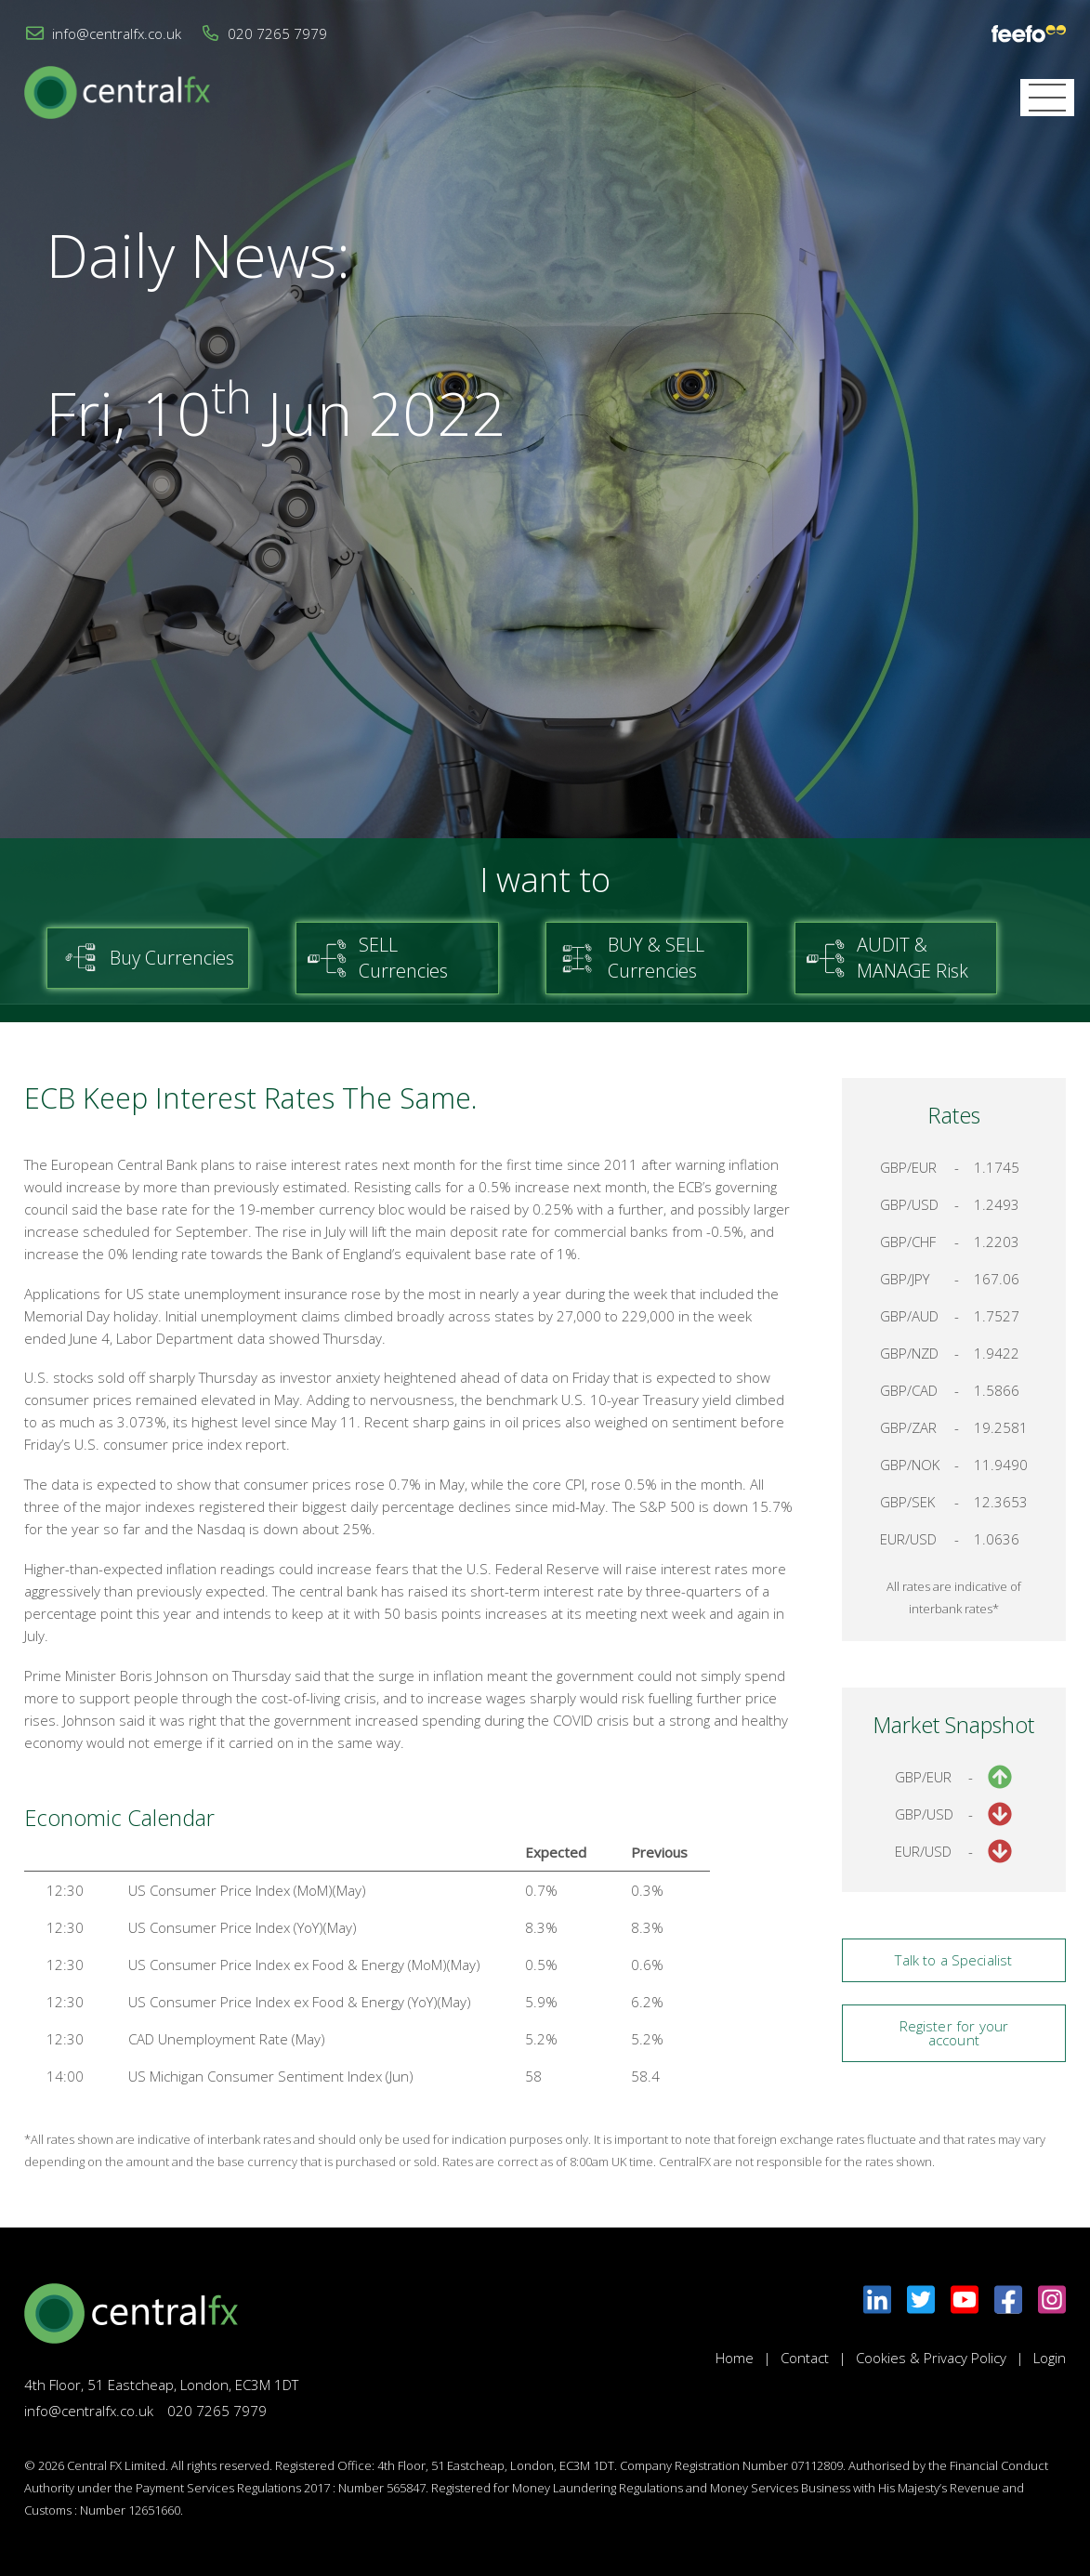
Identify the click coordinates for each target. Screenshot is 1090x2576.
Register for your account (954, 2033)
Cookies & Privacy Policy (931, 2357)
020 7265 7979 (277, 33)
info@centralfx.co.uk (116, 33)
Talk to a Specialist (953, 1960)
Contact (805, 2357)
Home (735, 2357)
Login (1049, 2357)
